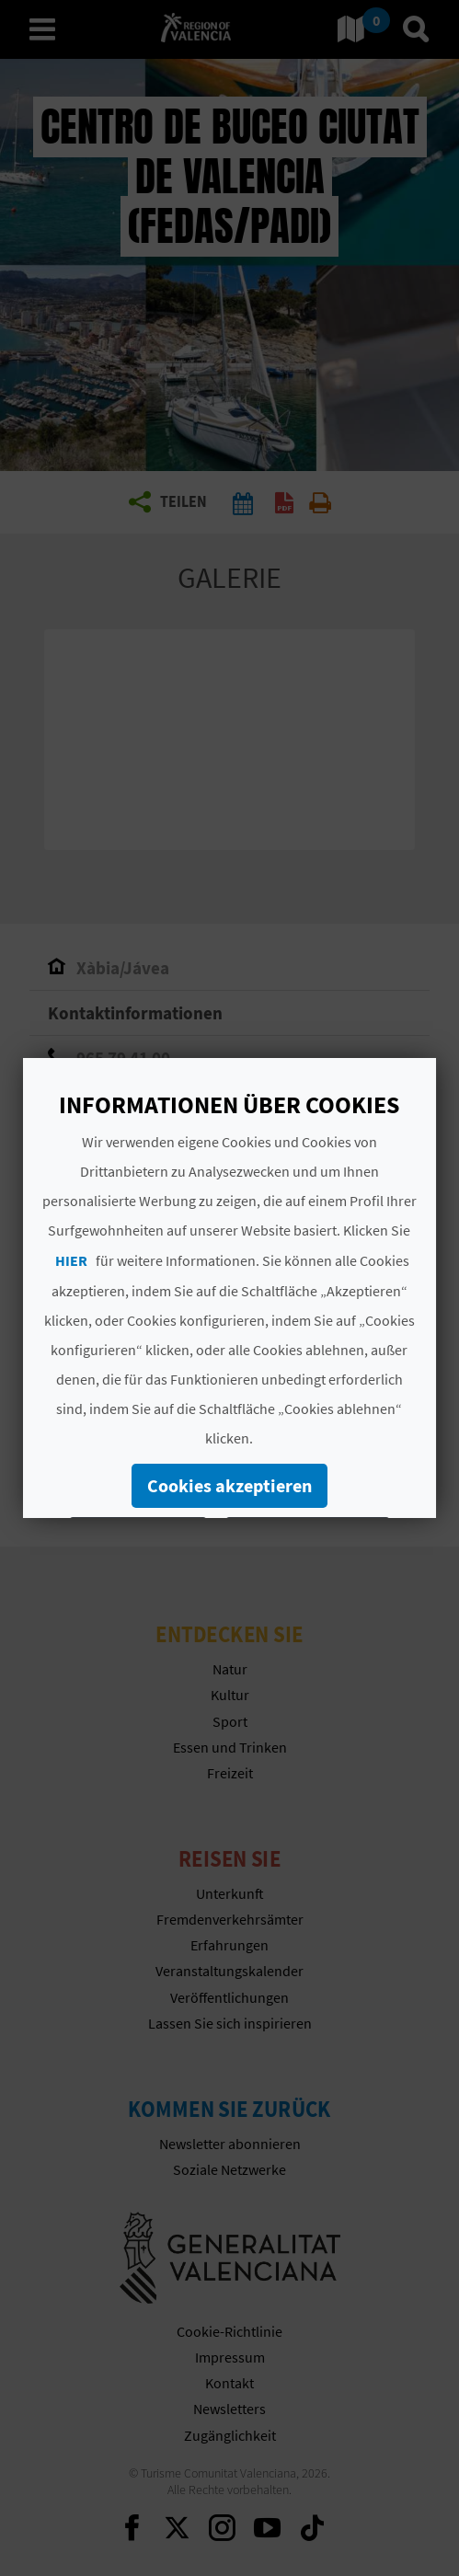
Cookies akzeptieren (229, 1485)
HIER (71, 1260)
